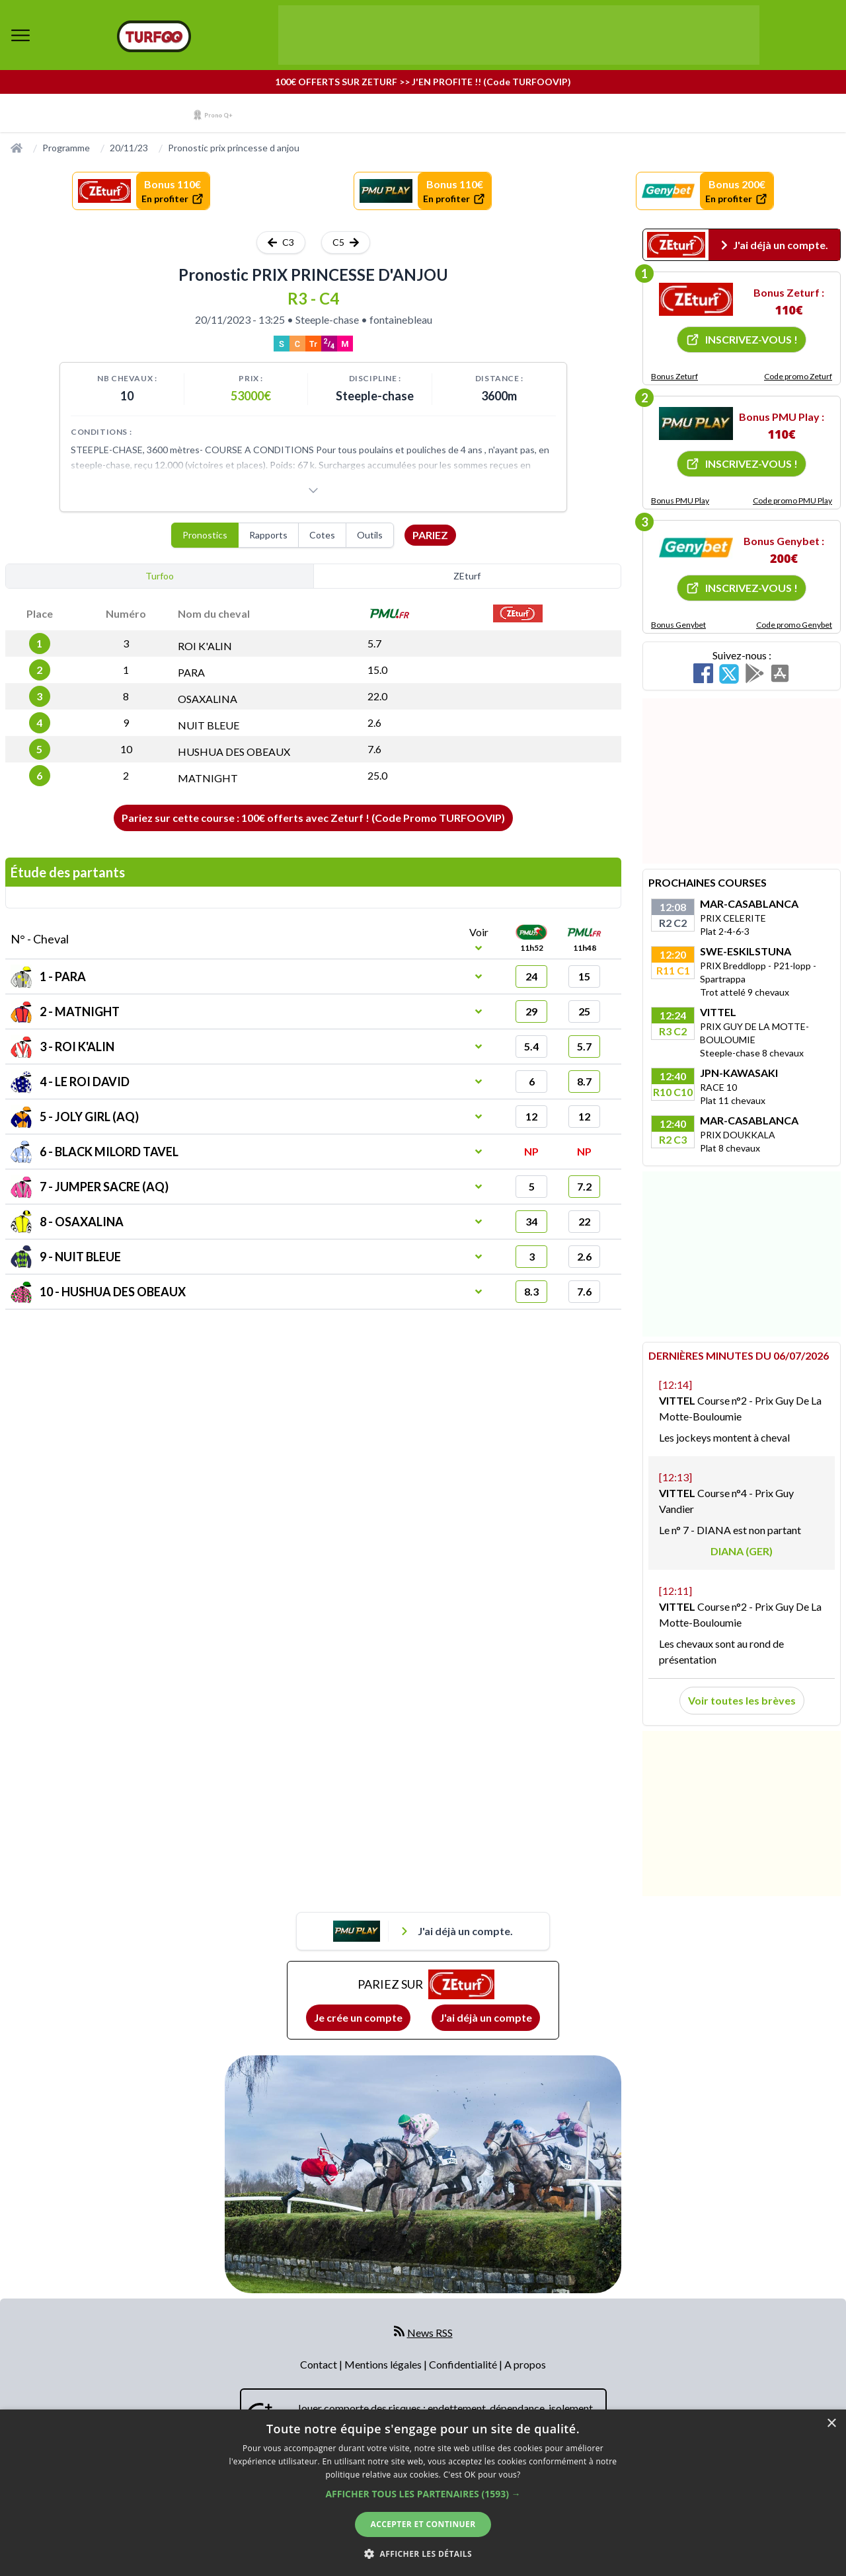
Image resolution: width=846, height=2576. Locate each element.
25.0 (377, 775)
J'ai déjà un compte (486, 2017)
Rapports (268, 534)
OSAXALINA (207, 698)
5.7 (374, 643)
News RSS (430, 2332)
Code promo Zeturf (798, 376)
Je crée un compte (358, 2017)
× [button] (831, 2424)
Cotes (322, 534)
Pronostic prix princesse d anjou (233, 147)
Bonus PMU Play (680, 500)
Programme (66, 147)
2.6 (374, 722)
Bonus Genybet (678, 625)
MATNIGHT (208, 778)
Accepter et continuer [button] (422, 2524)
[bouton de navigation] (20, 35)
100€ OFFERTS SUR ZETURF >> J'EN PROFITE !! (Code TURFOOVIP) (423, 81)
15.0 (377, 669)
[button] (422, 2494)
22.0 (377, 696)
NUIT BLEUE (208, 725)
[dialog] (423, 2493)
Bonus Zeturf (674, 376)
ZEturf (467, 575)
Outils (370, 534)
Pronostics (204, 534)
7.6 (374, 749)
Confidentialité (464, 2364)
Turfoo (159, 575)
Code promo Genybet (794, 625)
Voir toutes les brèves (742, 1700)
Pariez (430, 535)
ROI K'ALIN (205, 646)
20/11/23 (129, 147)
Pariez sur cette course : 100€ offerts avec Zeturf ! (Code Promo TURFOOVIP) (313, 817)
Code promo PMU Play (792, 500)
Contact (319, 2364)
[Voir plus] (313, 490)
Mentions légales (384, 2364)
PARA (191, 672)
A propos (525, 2364)
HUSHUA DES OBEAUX (234, 751)
